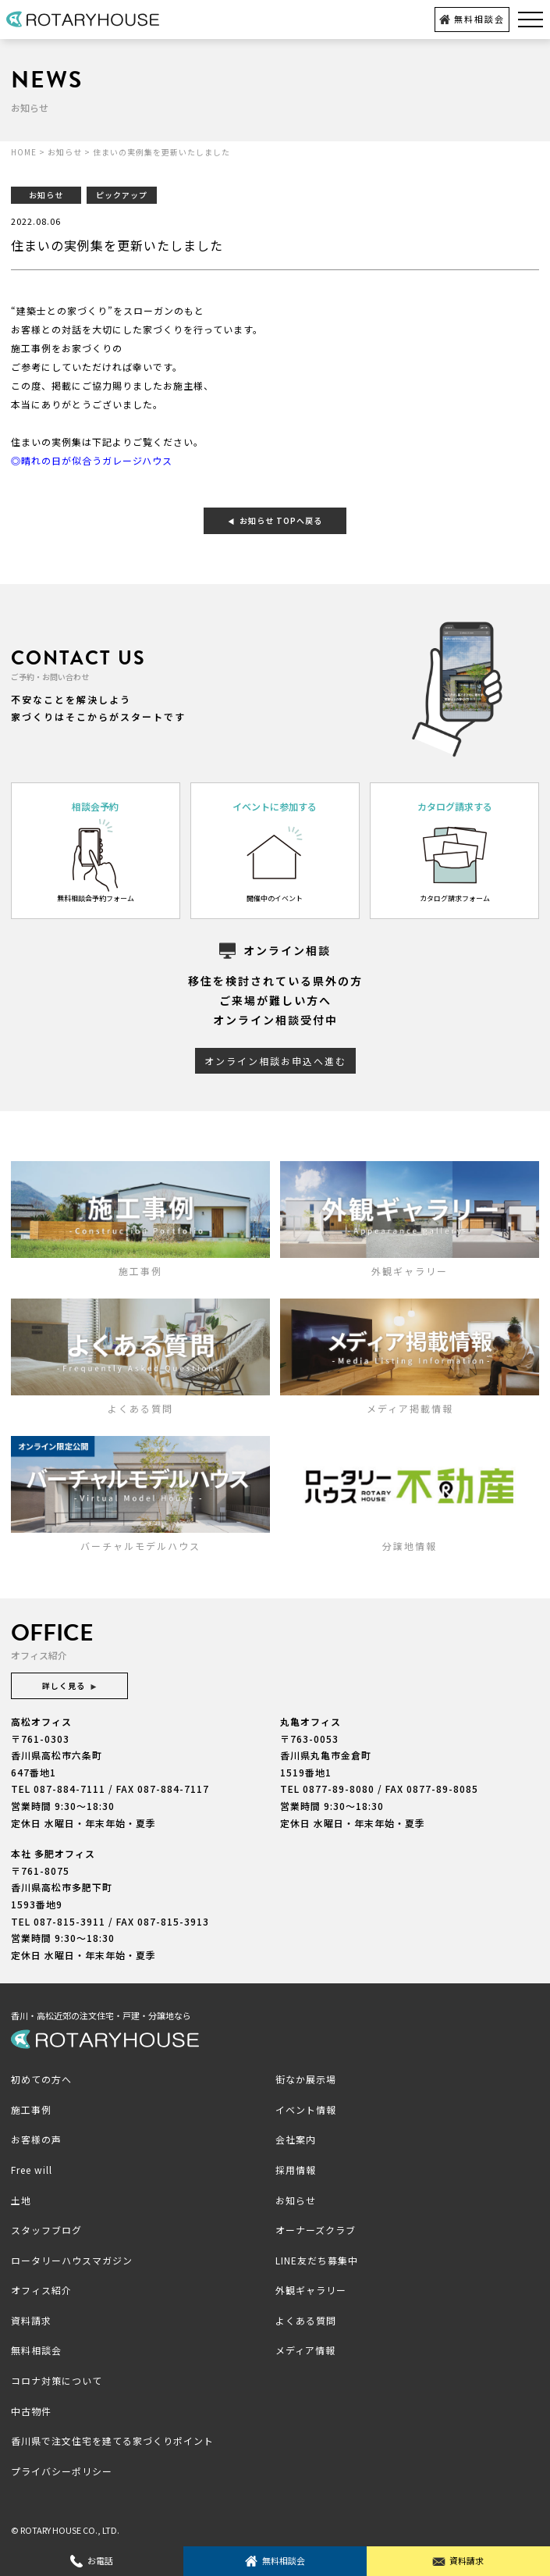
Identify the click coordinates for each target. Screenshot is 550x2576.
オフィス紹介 (41, 2289)
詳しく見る (69, 1685)
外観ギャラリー (310, 2289)
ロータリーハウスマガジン (72, 2260)
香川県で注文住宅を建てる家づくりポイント (112, 2440)
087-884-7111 (69, 1788)
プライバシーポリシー (61, 2471)
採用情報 (295, 2169)
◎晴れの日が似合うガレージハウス (91, 460)
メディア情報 (305, 2350)
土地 (21, 2200)
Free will (31, 2169)
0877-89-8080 (338, 1788)
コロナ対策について (56, 2380)
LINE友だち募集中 (316, 2260)
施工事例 (31, 2109)
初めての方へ (41, 2079)
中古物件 (31, 2410)
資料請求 (458, 2560)
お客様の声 (36, 2139)
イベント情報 (305, 2109)
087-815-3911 (69, 1921)
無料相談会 (471, 18)
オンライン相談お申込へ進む (275, 1060)
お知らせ (295, 2200)
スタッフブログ (46, 2229)
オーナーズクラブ (315, 2229)
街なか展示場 (305, 2079)
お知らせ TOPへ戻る (275, 520)
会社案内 (295, 2139)
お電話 (91, 2560)
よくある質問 (305, 2320)
